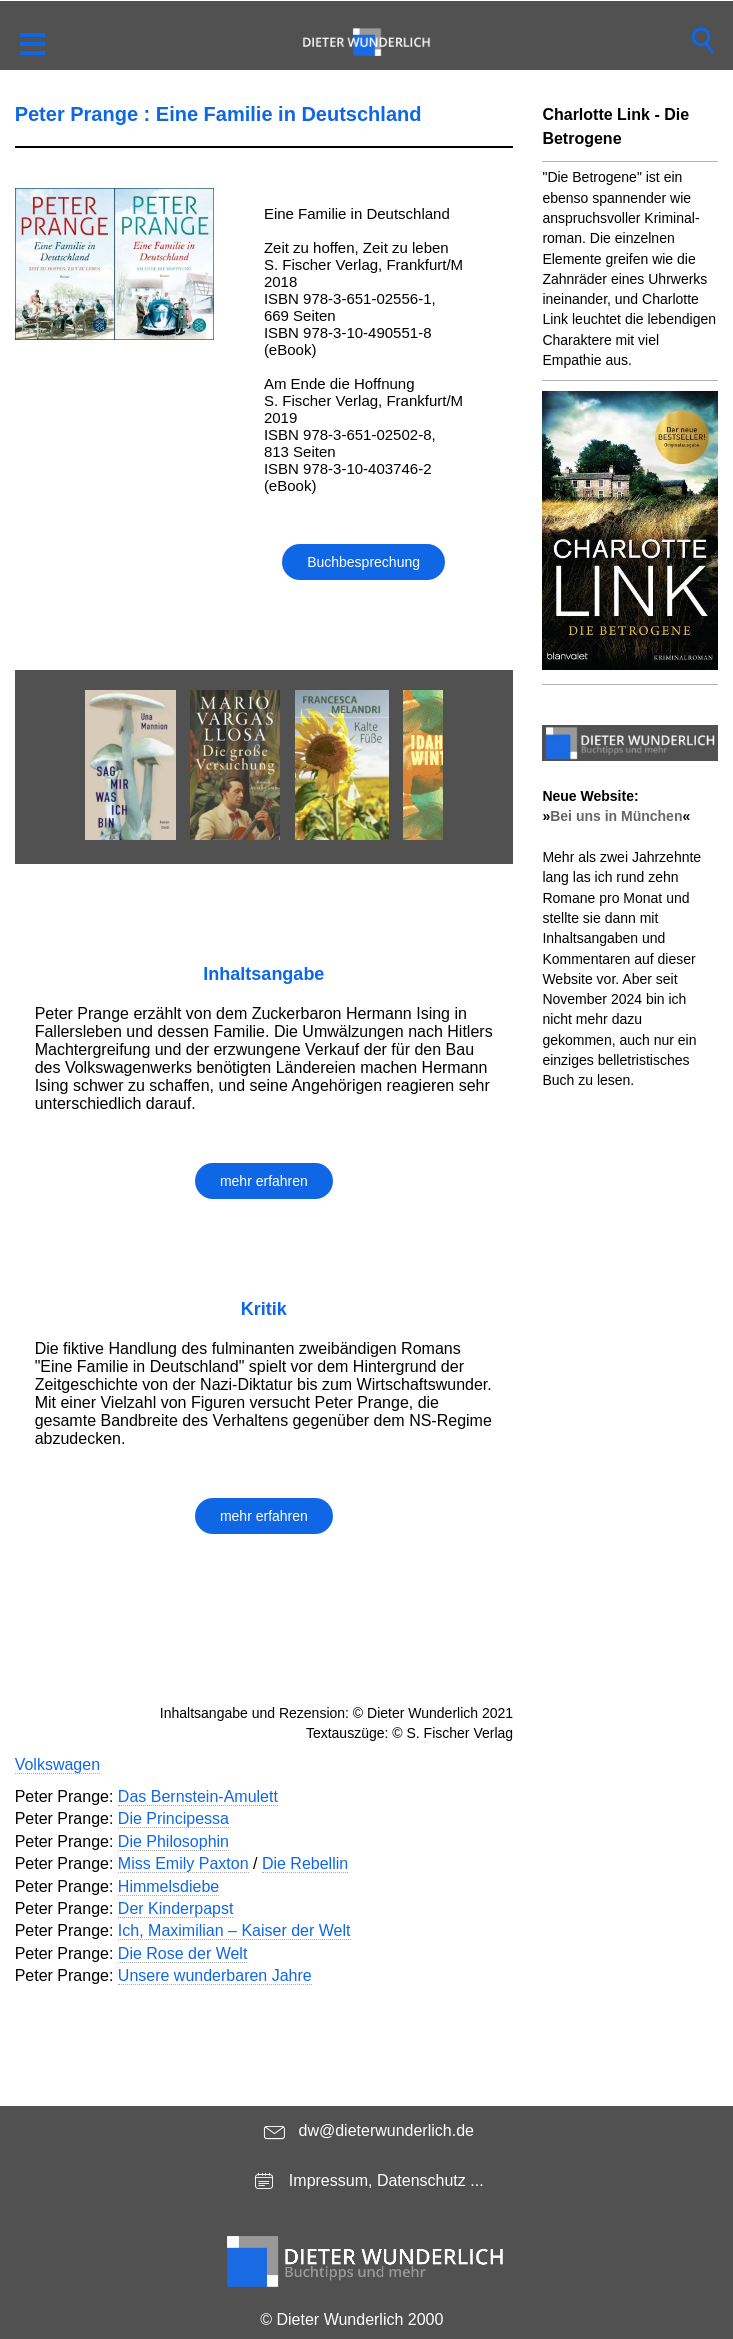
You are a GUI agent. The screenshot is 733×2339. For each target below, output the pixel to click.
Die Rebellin (305, 1863)
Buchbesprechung (363, 562)
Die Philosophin (173, 1841)
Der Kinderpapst (176, 1908)
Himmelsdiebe (168, 1886)
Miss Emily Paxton (183, 1863)
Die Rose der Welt (183, 1953)
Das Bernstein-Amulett (198, 1796)
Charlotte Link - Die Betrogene (615, 126)
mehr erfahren (264, 1181)
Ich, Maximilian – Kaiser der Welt (234, 1930)
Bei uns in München (616, 816)
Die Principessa (173, 1818)
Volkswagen (57, 1764)
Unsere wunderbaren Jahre (215, 1975)
